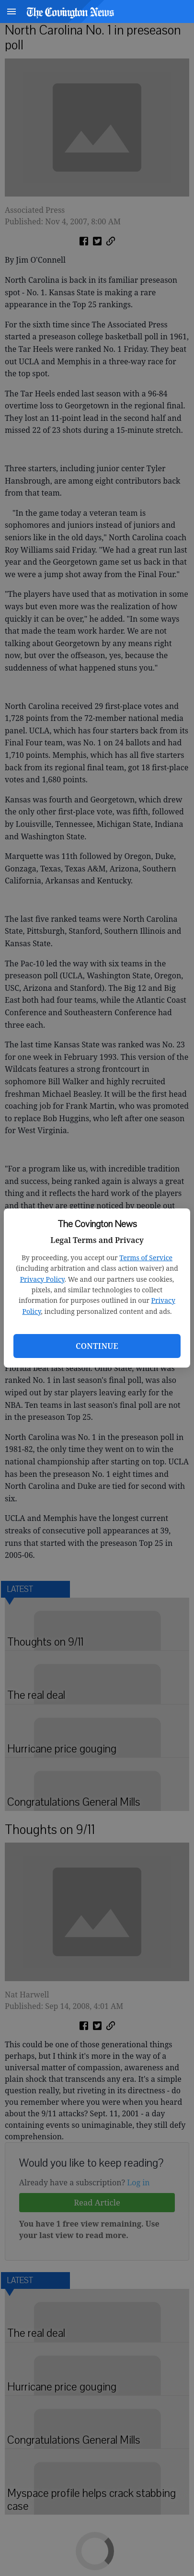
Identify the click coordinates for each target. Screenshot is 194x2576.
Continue (97, 1346)
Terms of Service (145, 1257)
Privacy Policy (42, 1279)
